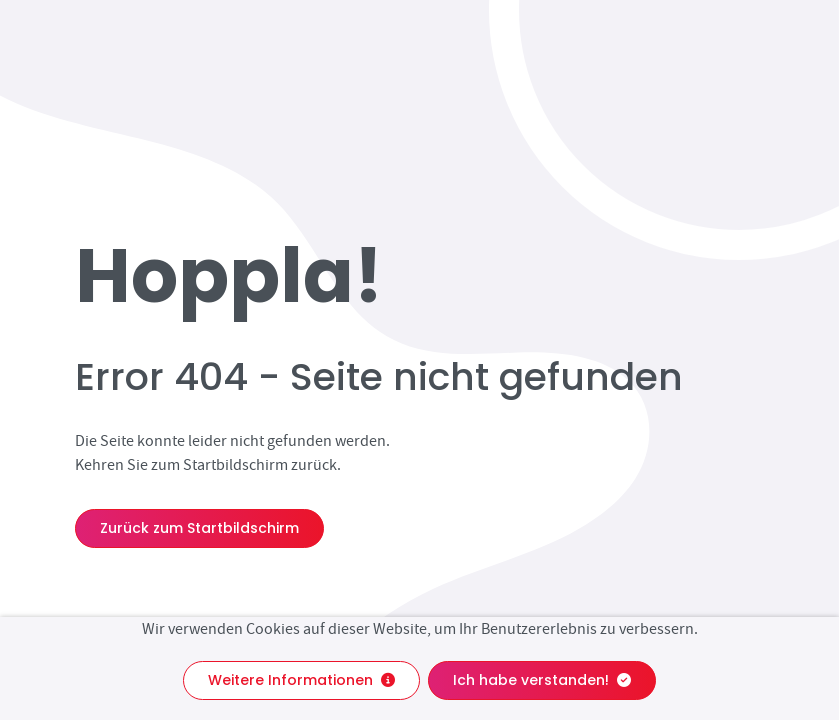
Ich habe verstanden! (542, 680)
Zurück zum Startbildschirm (199, 528)
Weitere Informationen (301, 680)
